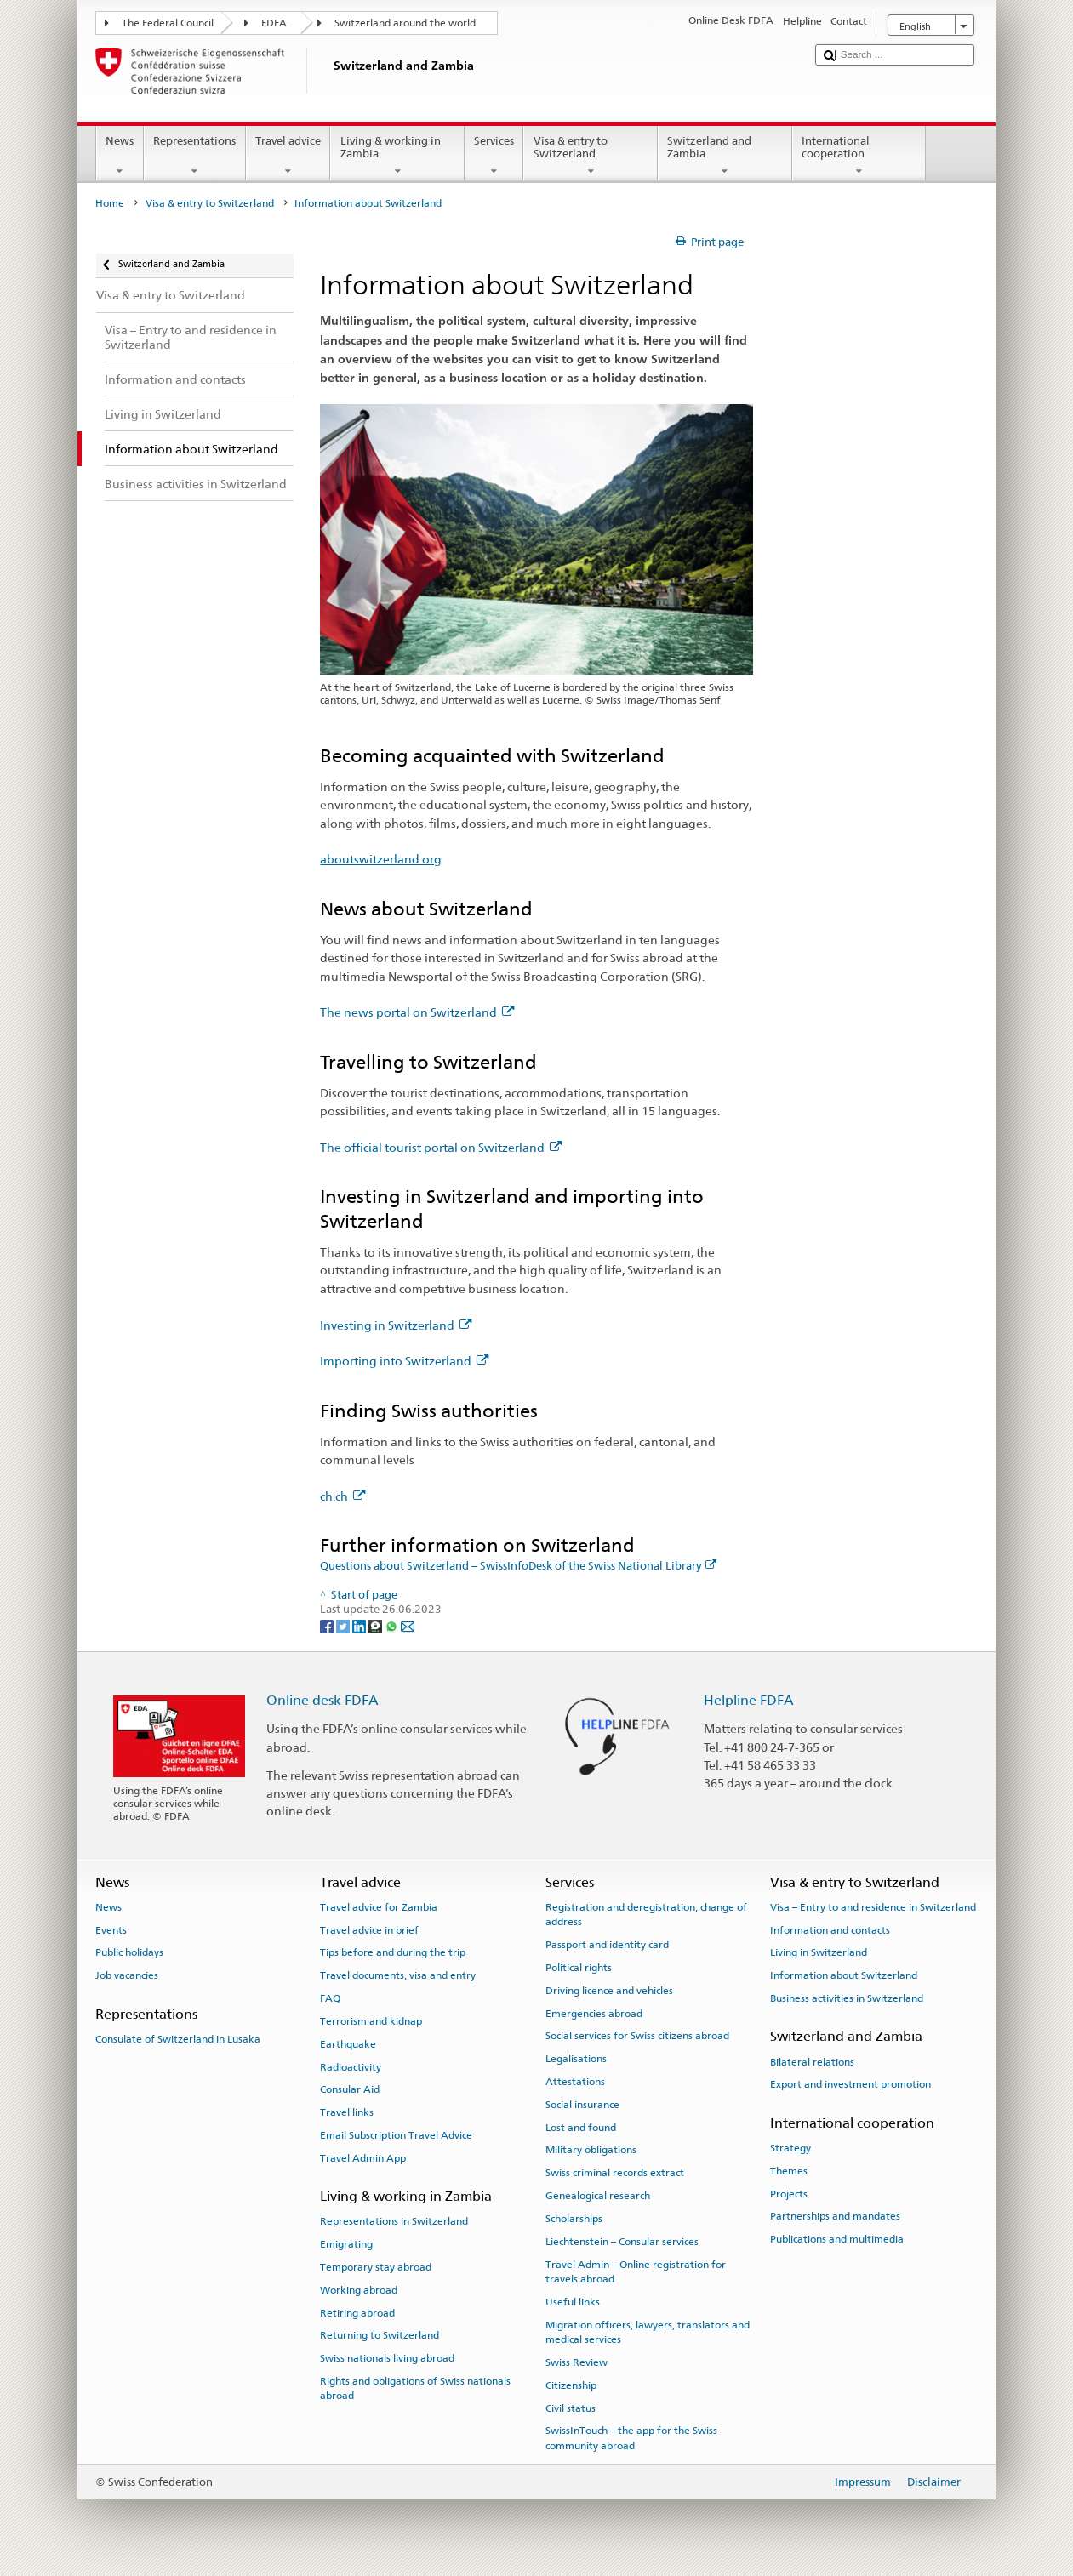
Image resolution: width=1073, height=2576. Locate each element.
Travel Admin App (363, 2158)
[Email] (407, 1625)
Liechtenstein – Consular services (622, 2242)
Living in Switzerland (818, 1952)
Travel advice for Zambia (378, 1907)
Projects (789, 2193)
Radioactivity (350, 2066)
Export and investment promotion (850, 2084)
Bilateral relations (812, 2061)
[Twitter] (344, 1625)
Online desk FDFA (322, 1700)
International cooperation (859, 156)
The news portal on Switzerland (417, 1012)
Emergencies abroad (593, 2013)
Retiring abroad (357, 2312)
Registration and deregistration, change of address (646, 1914)
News (120, 156)
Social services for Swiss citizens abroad (637, 2036)
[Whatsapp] (393, 1625)
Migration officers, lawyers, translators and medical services (647, 2331)
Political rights (578, 1968)
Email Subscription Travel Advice (396, 2135)
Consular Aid (350, 2089)
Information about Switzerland (843, 1975)
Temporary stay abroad (375, 2267)
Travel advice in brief (369, 1929)
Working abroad (358, 2290)
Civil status (570, 2408)
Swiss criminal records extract (614, 2173)
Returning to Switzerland (379, 2335)
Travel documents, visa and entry (398, 1975)
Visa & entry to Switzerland (590, 156)
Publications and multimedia (837, 2239)
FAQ (330, 1998)
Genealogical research (597, 2196)
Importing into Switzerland (404, 1361)
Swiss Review (576, 2362)
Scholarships (573, 2219)
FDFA (274, 23)
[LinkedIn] (360, 1625)
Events (111, 1929)
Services (494, 156)
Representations (195, 156)
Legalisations (576, 2059)
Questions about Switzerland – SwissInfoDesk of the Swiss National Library (518, 1565)
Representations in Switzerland (394, 2221)
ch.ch (342, 1496)
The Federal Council (168, 23)
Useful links (572, 2302)
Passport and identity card (607, 1945)
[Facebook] (328, 1625)
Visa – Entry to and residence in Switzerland (873, 1907)
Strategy (790, 2148)
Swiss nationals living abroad (387, 2358)
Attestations (575, 2082)
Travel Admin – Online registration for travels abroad (635, 2271)
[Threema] (376, 1625)
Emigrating (346, 2244)
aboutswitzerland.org (381, 859)
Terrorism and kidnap (371, 2021)
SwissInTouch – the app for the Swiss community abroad (631, 2438)
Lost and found (580, 2127)
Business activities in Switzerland (846, 1998)
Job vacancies (126, 1975)
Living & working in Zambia (397, 156)
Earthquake (348, 2044)
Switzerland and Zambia (725, 156)
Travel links (347, 2112)
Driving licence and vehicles (609, 1991)
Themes (789, 2171)
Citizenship (570, 2385)
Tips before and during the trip (392, 1952)
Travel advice (288, 156)
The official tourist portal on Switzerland (441, 1147)
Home (109, 203)
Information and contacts (830, 1929)
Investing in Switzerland (395, 1325)
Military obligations (590, 2150)
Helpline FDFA (749, 1700)
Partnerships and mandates (835, 2216)
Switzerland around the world (405, 23)
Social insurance (582, 2105)
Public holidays (129, 1952)
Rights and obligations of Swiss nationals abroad (415, 2388)
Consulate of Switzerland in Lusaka (177, 2039)
